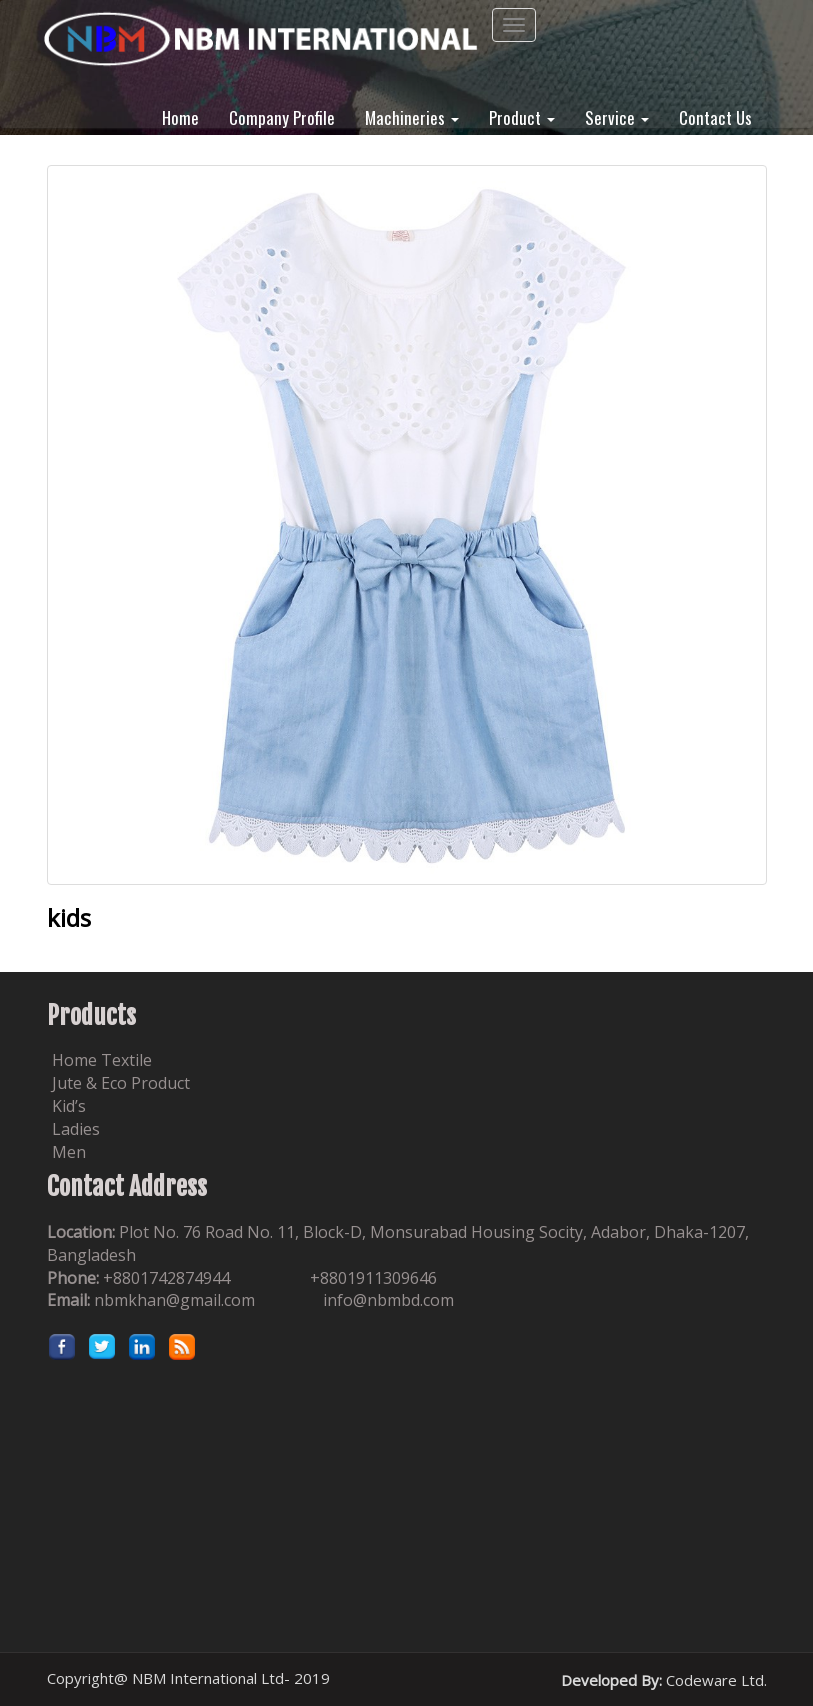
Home (180, 116)
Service (617, 116)
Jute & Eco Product (121, 1083)
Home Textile (102, 1060)
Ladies (76, 1129)
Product (522, 116)
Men (69, 1152)
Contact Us (715, 116)
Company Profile (282, 116)
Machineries (412, 116)
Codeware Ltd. (716, 1680)
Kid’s (69, 1106)
